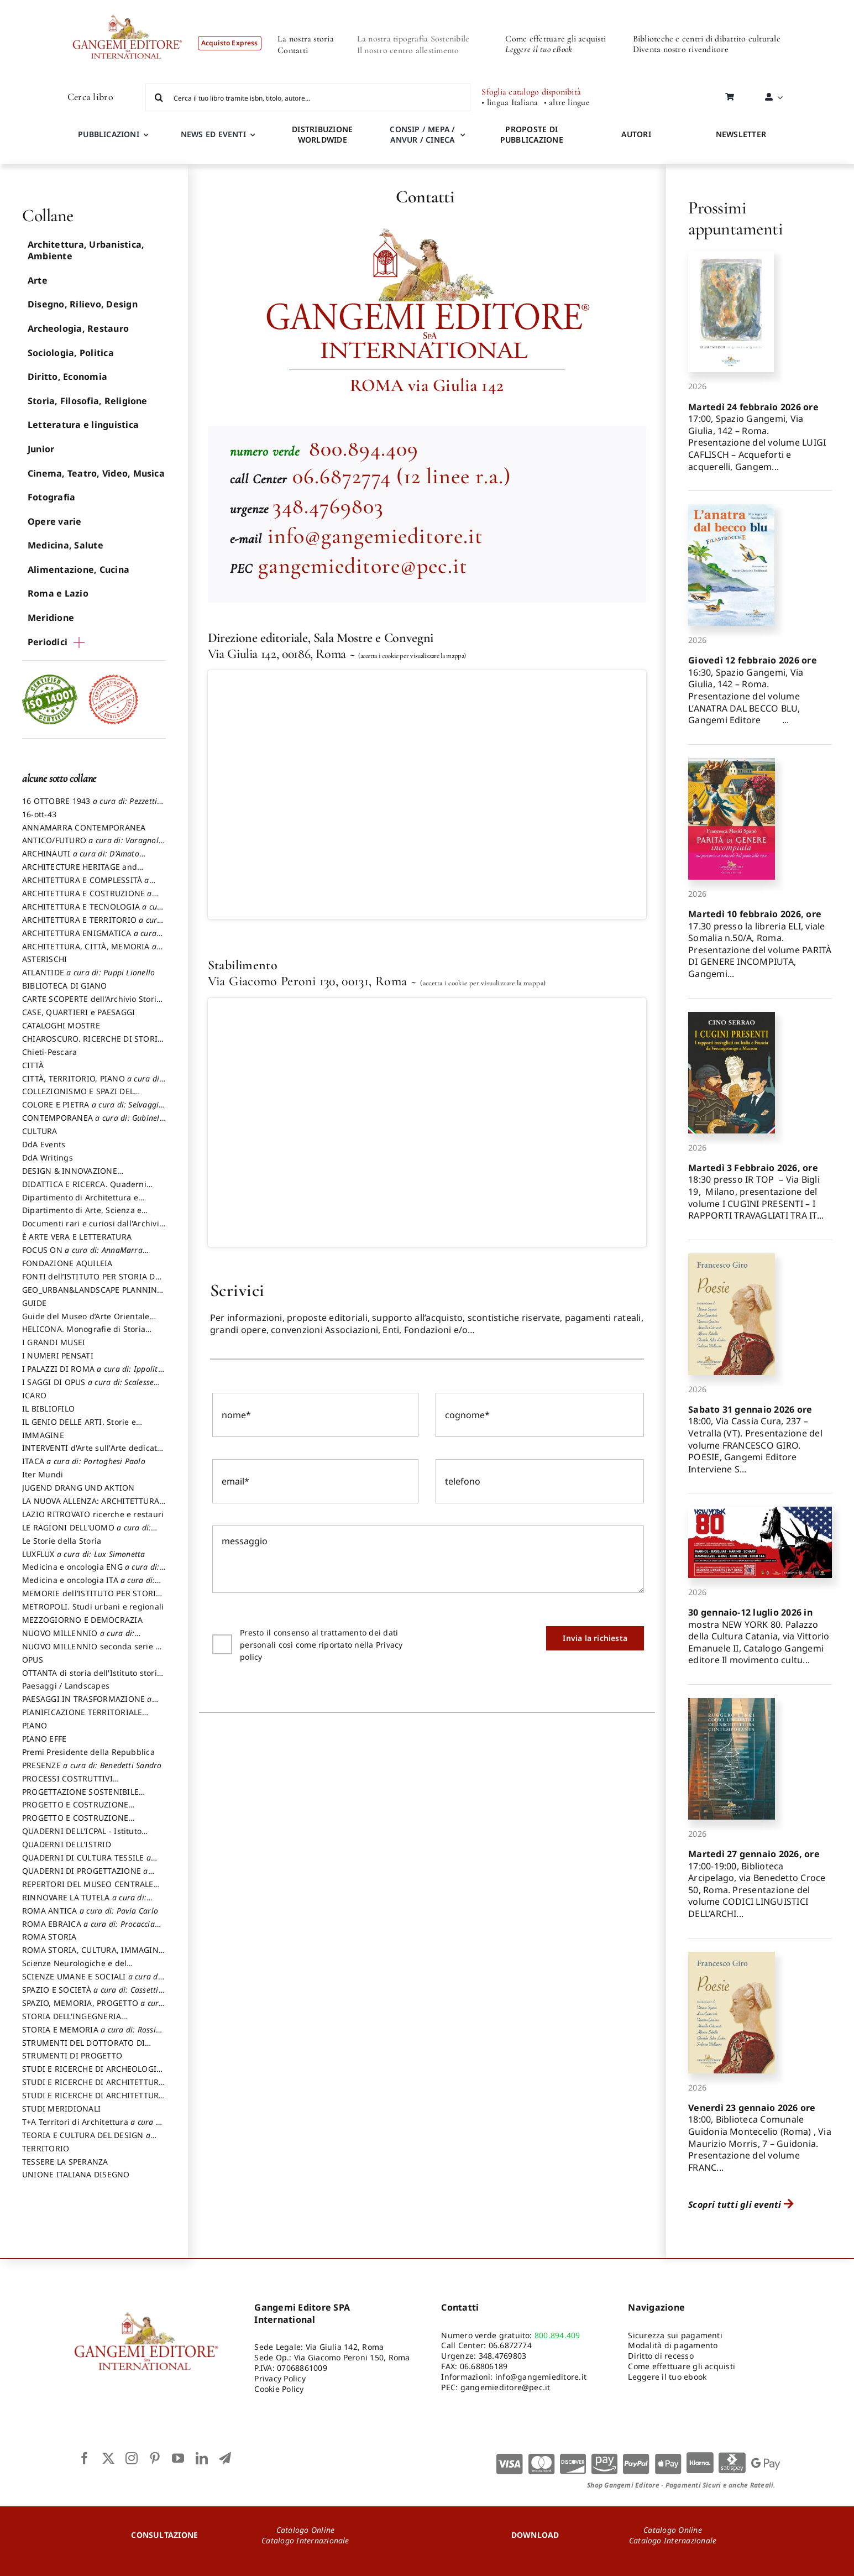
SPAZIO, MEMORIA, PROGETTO (93, 2008)
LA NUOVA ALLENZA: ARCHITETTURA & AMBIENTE (90, 1506)
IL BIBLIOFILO (48, 1408)
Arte (38, 280)
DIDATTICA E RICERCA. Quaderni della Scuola (84, 1189)
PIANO (34, 1725)
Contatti (292, 50)
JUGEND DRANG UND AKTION (78, 1487)
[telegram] (225, 2458)
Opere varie (55, 521)
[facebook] (84, 2458)
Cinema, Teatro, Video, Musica (96, 473)
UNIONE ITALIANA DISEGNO (76, 2174)
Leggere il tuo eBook (538, 49)
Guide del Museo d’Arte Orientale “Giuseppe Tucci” (86, 1321)
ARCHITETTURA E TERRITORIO (92, 925)
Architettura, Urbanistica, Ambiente (86, 250)
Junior (41, 449)
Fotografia (51, 497)
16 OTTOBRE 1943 (89, 806)
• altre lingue (567, 102)
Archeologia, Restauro (78, 328)
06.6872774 (510, 2345)
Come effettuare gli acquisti (555, 38)
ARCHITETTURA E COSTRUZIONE (87, 898)
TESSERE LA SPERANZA (65, 2161)
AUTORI (636, 134)
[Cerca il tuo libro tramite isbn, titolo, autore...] (308, 97)
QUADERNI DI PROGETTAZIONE (85, 1876)
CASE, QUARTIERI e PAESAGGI (78, 1012)
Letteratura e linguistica (83, 425)
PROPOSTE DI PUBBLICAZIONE (531, 134)
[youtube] (178, 2458)
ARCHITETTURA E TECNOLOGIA (93, 911)
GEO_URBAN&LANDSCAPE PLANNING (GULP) (92, 1294)
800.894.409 (360, 448)
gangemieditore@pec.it (363, 565)
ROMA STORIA (49, 1936)
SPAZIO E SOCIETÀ (90, 1994)
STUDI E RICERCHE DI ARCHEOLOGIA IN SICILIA (91, 2073)
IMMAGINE (43, 1435)
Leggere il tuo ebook (667, 2376)
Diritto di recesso (660, 2355)
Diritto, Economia (67, 376)
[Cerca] (159, 97)
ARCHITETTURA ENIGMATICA (89, 938)
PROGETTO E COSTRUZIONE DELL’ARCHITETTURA (75, 1809)
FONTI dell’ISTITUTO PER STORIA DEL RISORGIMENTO (93, 1281)
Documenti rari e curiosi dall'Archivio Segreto (93, 1228)
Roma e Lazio (58, 593)
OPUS (32, 1659)
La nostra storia (305, 38)
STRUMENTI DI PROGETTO (72, 2055)
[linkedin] (202, 2458)
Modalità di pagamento (672, 2345)
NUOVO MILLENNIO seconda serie (91, 1651)
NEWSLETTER (741, 134)
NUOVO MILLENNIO (78, 1638)
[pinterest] (155, 2458)
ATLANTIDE (88, 972)
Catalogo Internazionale (305, 2540)
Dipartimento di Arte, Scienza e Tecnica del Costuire (82, 1215)
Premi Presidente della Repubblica (88, 1752)
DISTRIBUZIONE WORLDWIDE (322, 134)
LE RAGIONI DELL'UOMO (86, 1532)
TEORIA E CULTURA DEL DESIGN (86, 2140)
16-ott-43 (39, 814)
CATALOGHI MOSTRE (61, 1025)
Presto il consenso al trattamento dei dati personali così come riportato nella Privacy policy (321, 1650)
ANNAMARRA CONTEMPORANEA (84, 827)
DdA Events (43, 1144)
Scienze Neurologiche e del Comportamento (74, 1968)
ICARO (34, 1395)
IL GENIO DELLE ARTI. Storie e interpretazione (79, 1427)
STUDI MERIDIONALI (61, 2108)
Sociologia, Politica (71, 353)
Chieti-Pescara (49, 1052)
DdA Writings (47, 1157)
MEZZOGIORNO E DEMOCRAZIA (82, 1619)
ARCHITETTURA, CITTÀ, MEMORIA (89, 951)
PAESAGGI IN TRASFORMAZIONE (87, 1704)
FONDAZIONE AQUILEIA (67, 1263)
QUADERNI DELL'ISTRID (66, 1844)
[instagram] (131, 2458)
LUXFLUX (83, 1554)
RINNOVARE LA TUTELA (84, 1902)
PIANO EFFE (44, 1738)
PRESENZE (92, 1765)
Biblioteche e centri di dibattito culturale (706, 38)
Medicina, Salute (65, 545)
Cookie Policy (278, 2389)
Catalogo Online (305, 2530)
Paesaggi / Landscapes (65, 1685)
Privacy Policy (279, 2378)
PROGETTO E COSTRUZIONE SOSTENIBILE (75, 1822)
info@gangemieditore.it (375, 535)
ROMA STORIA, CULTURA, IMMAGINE (92, 1955)
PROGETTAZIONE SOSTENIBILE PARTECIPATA (80, 1796)
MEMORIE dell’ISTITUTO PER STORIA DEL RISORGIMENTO (91, 1598)
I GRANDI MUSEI (53, 1342)
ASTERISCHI (44, 959)
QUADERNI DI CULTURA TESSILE (86, 1862)
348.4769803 (328, 506)
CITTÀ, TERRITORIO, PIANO (91, 1083)
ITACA (83, 1461)
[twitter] (108, 2458)
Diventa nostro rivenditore (681, 49)
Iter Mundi (42, 1474)
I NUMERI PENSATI (57, 1355)
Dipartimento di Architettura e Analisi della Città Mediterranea (83, 1202)
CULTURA (39, 1131)
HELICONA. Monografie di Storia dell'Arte (83, 1334)
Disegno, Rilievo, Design (83, 304)
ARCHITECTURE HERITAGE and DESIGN (79, 871)
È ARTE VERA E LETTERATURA (77, 1236)
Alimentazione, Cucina (78, 569)
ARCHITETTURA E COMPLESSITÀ (85, 885)
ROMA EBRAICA (88, 1929)
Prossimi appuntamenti (735, 218)
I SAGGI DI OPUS (88, 1387)
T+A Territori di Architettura (93, 2127)
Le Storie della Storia (61, 1540)
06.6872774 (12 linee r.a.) (401, 476)
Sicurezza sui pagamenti (675, 2335)
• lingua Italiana (509, 102)
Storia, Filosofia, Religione (88, 401)
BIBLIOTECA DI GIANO (64, 985)
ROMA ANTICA (90, 1910)
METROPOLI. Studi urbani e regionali (93, 1606)
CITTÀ (33, 1065)
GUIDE (34, 1303)
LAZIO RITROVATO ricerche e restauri (93, 1514)
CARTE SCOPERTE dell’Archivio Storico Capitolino (93, 1004)
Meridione (51, 618)
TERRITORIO (45, 2148)
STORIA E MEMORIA (89, 2034)
